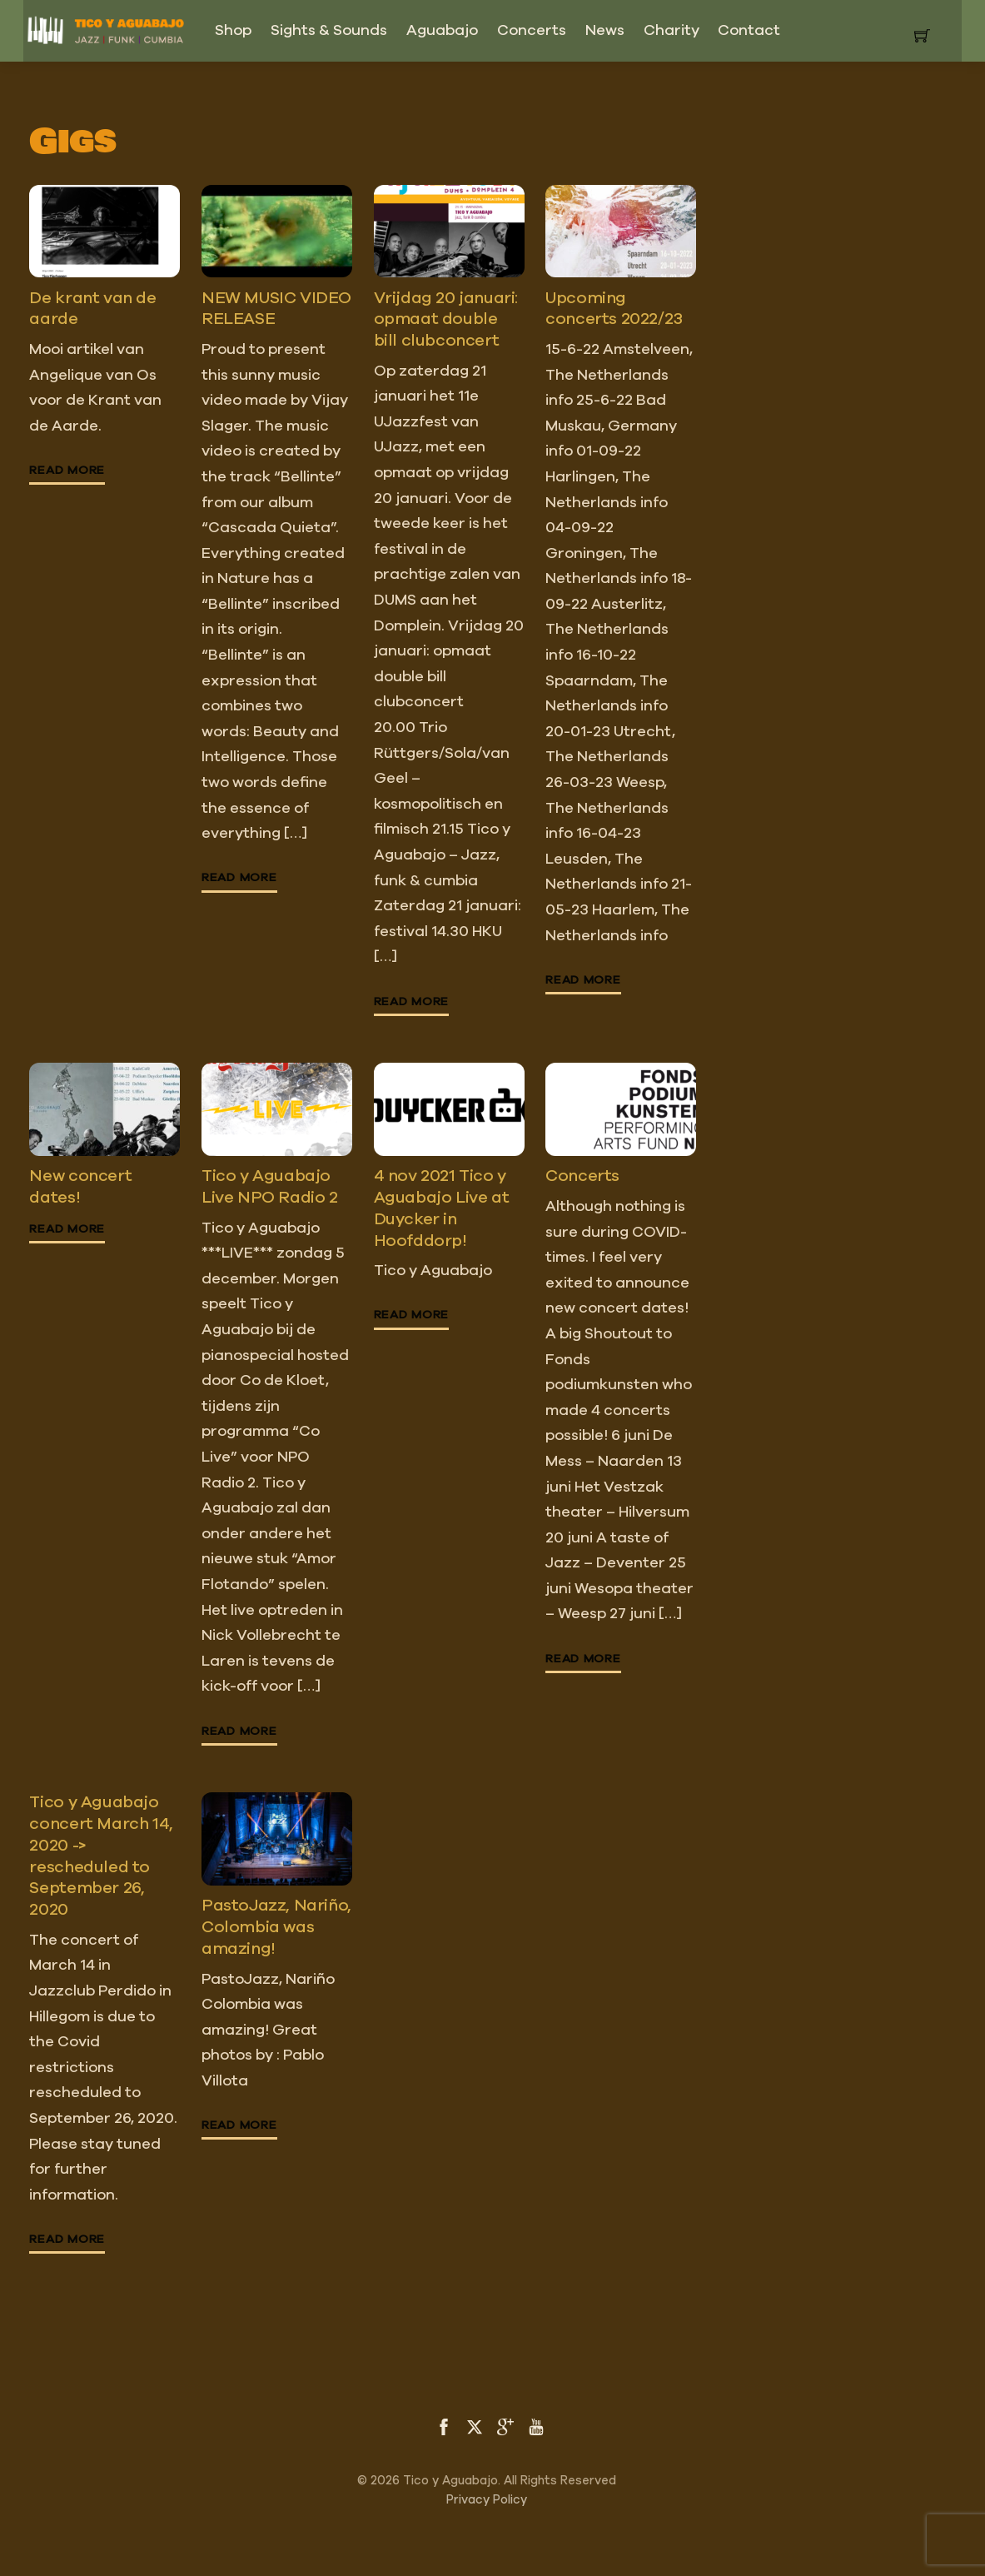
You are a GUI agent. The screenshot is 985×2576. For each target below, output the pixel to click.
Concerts (531, 30)
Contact (749, 30)
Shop (233, 30)
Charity (671, 30)
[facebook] (443, 2426)
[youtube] (536, 2426)
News (604, 30)
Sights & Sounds (329, 30)
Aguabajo (442, 30)
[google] (505, 2426)
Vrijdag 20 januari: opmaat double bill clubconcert (446, 319)
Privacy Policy (486, 2500)
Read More (66, 470)
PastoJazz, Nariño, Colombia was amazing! (276, 1926)
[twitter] (474, 2426)
